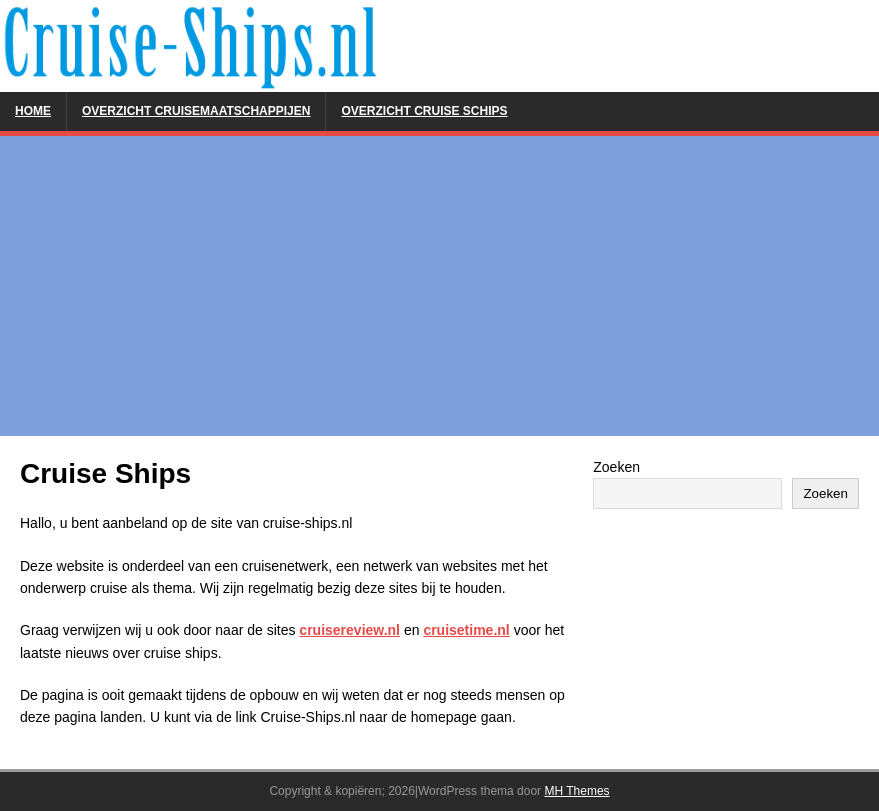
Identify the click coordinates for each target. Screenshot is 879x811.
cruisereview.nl (349, 630)
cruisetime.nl (466, 630)
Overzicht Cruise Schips (424, 111)
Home (33, 111)
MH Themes (576, 791)
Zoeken (616, 467)
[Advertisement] (439, 286)
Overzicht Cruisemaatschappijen (196, 111)
